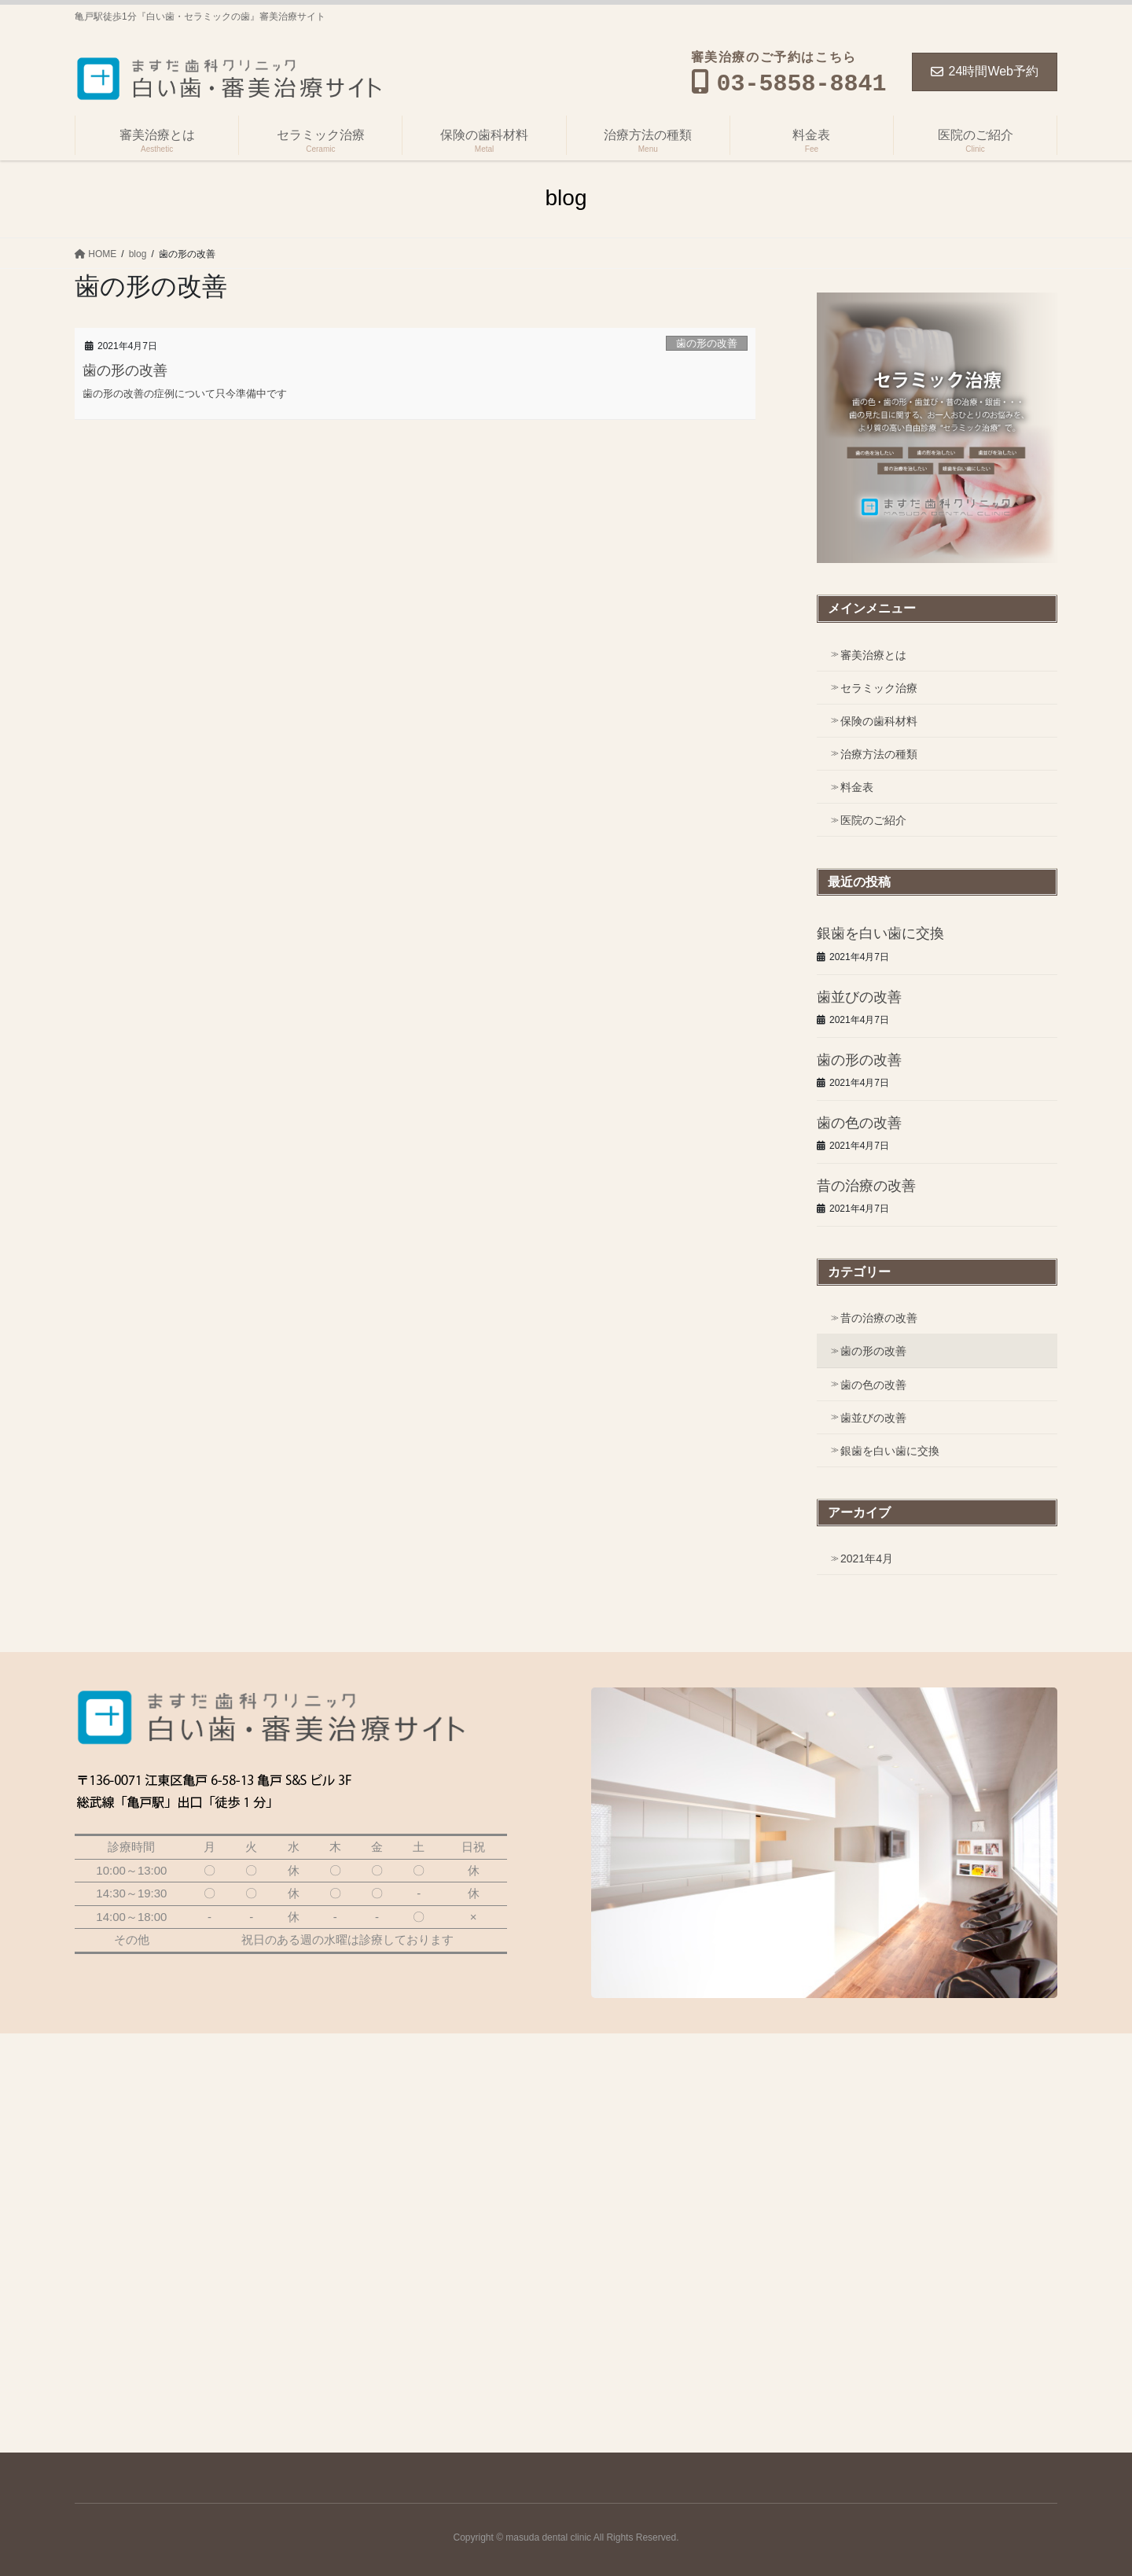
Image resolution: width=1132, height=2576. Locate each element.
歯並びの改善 (859, 997)
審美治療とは (873, 655)
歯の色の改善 (859, 1123)
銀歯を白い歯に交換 (880, 933)
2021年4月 (866, 1558)
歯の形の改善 (706, 343)
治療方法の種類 (878, 754)
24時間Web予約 (984, 71)
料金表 (856, 787)
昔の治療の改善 (866, 1186)
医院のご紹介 (873, 820)
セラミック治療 (878, 688)
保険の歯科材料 (878, 721)
